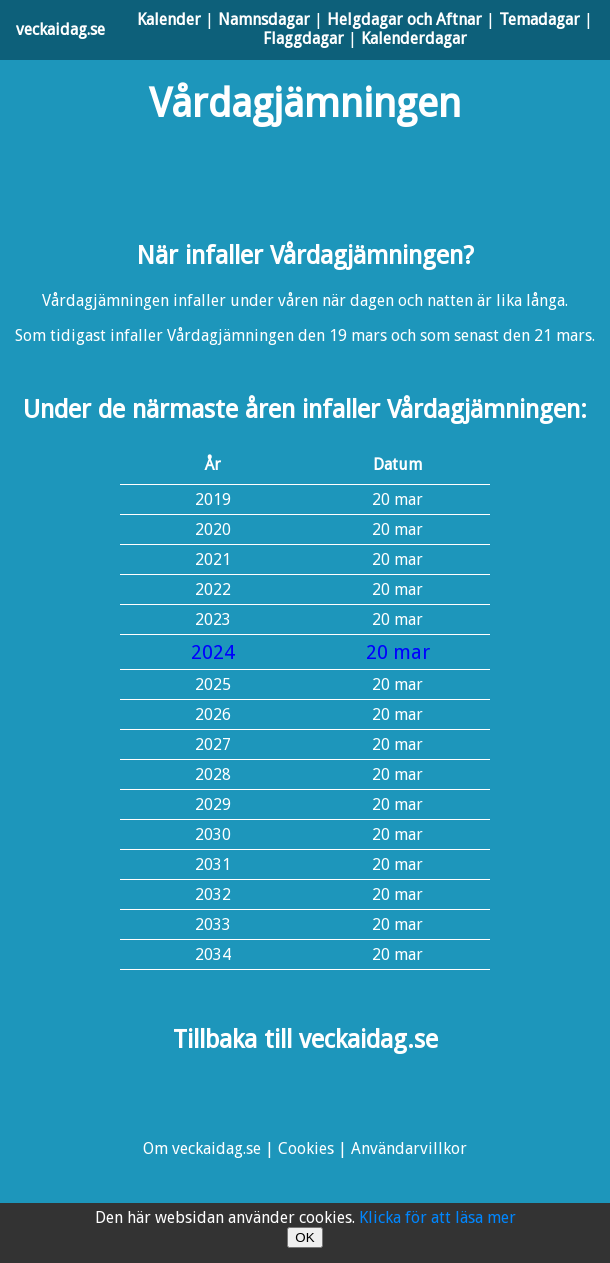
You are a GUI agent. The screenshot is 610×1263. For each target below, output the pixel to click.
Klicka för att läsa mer (437, 1217)
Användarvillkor (409, 1148)
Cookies (306, 1148)
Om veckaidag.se (202, 1148)
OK (304, 1237)
